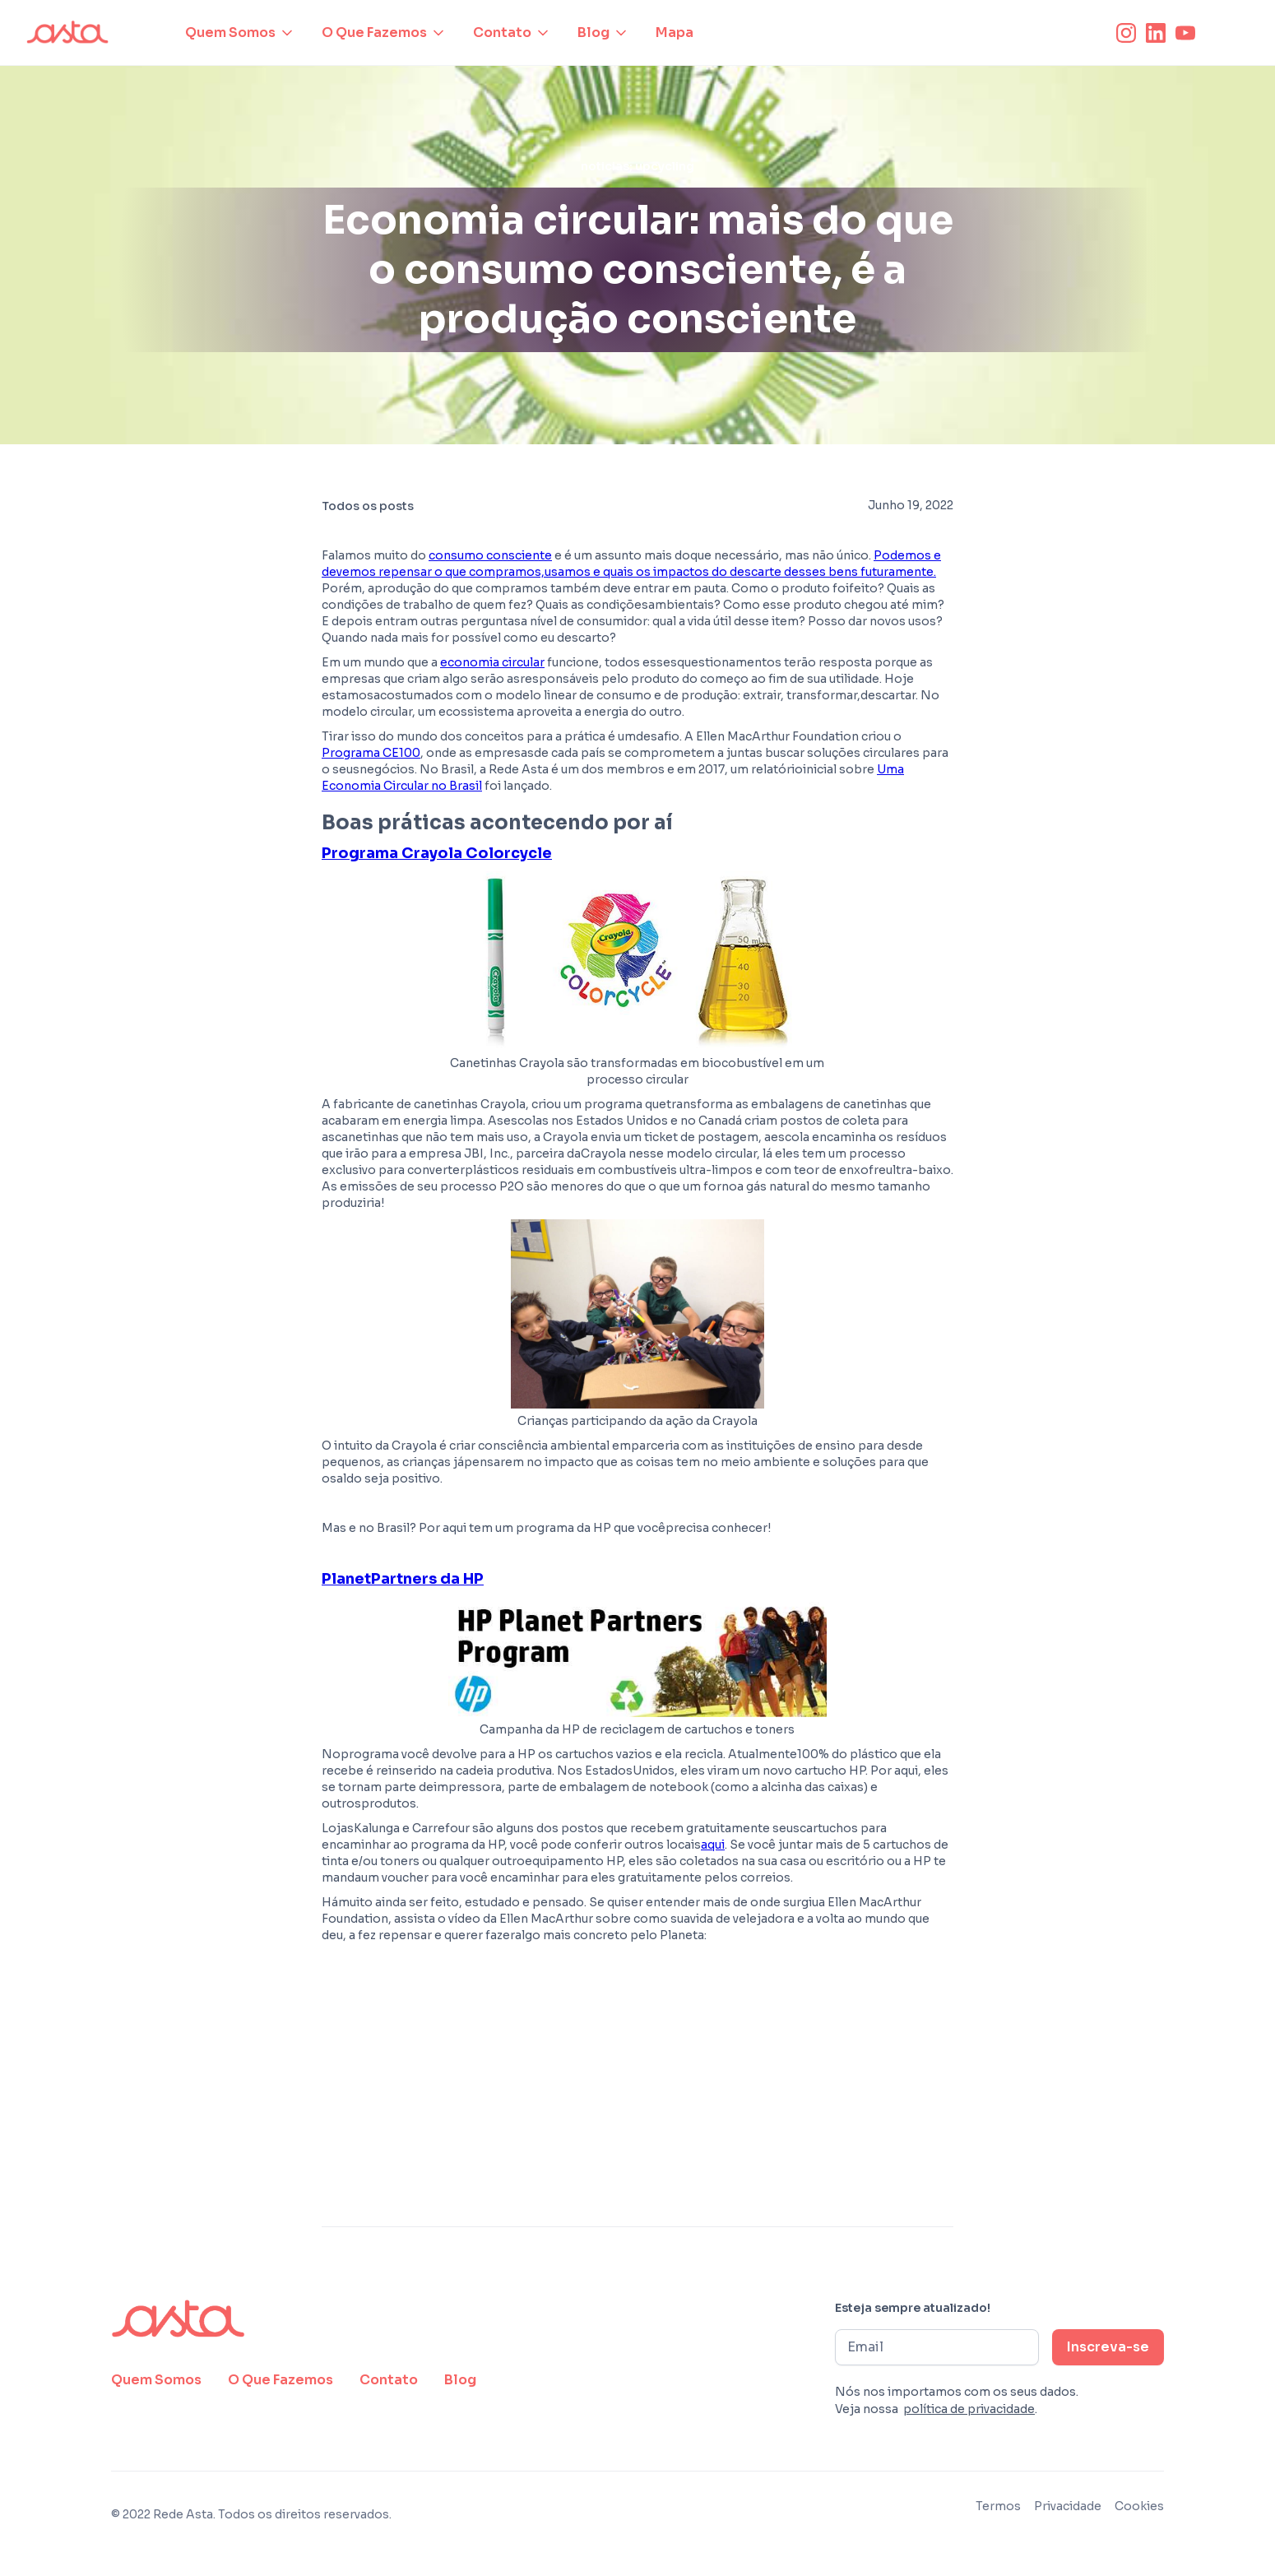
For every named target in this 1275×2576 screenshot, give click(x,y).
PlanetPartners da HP (403, 1579)
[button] (240, 33)
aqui (713, 1844)
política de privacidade (969, 2409)
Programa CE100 (371, 752)
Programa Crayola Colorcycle (437, 853)
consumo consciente (490, 555)
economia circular (492, 662)
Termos (998, 2506)
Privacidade (1067, 2506)
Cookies (1139, 2506)
